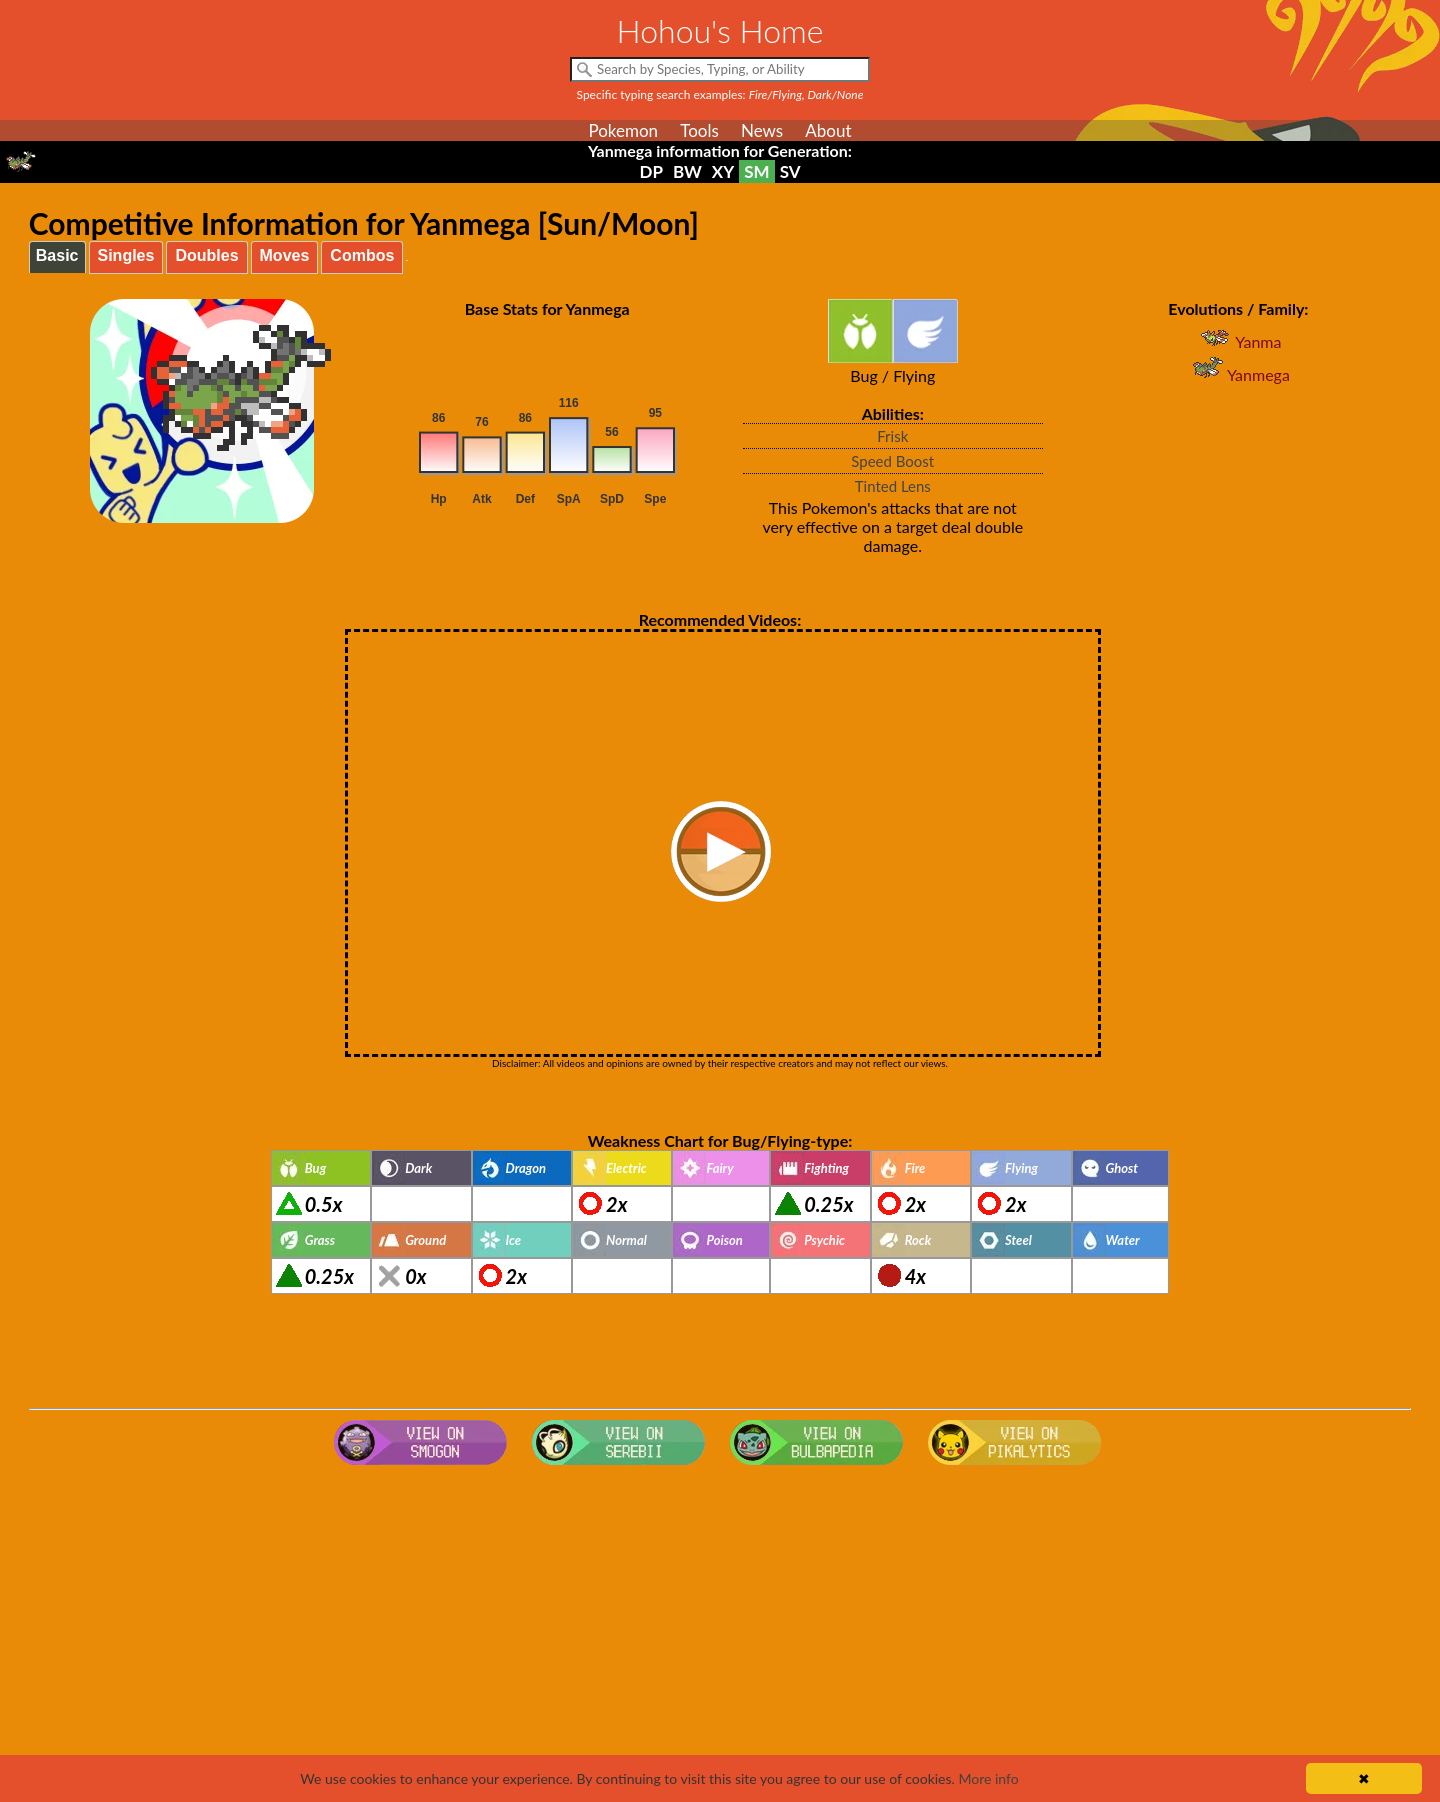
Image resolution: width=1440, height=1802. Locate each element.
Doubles (206, 255)
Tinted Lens (893, 486)
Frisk (892, 436)
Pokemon (623, 130)
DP (650, 171)
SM (756, 171)
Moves (285, 255)
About (828, 130)
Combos (362, 255)
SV (790, 171)
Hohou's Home (720, 30)
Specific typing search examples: (720, 94)
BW (687, 171)
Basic (57, 255)
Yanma (1238, 341)
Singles (126, 255)
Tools (699, 130)
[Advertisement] (720, 1633)
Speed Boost (892, 461)
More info (988, 1778)
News (762, 130)
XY (723, 171)
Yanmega (1238, 374)
